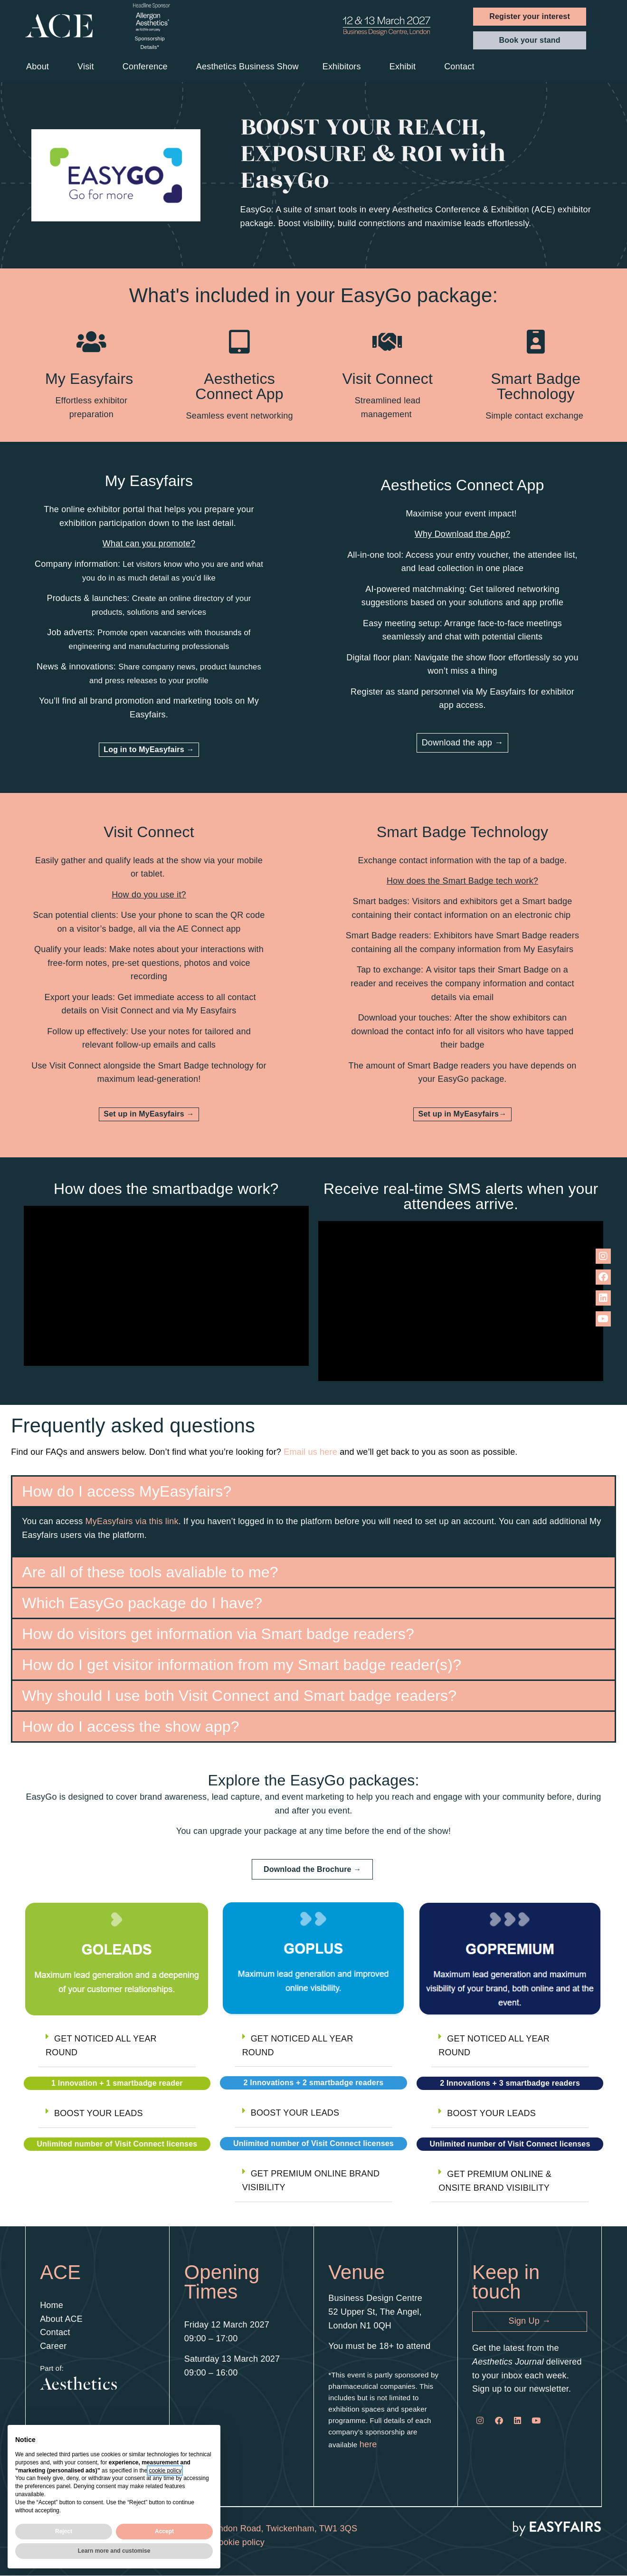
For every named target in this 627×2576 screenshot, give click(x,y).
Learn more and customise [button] (114, 2550)
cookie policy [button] (165, 2470)
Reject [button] (63, 2531)
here (368, 2444)
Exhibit (405, 66)
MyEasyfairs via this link (132, 1521)
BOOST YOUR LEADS (98, 2113)
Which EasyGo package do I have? (142, 1603)
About (40, 66)
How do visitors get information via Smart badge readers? (218, 1633)
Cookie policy (238, 2542)
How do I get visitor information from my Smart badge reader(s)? (241, 1664)
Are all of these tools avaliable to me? (150, 1572)
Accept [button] (164, 2531)
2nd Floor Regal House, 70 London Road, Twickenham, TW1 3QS (229, 2528)
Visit (88, 66)
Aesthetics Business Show (247, 66)
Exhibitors (344, 66)
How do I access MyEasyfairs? (126, 1491)
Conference (147, 66)
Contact (461, 66)
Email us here (310, 1452)
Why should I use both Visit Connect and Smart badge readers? (239, 1695)
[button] (529, 17)
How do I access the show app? (130, 1726)
